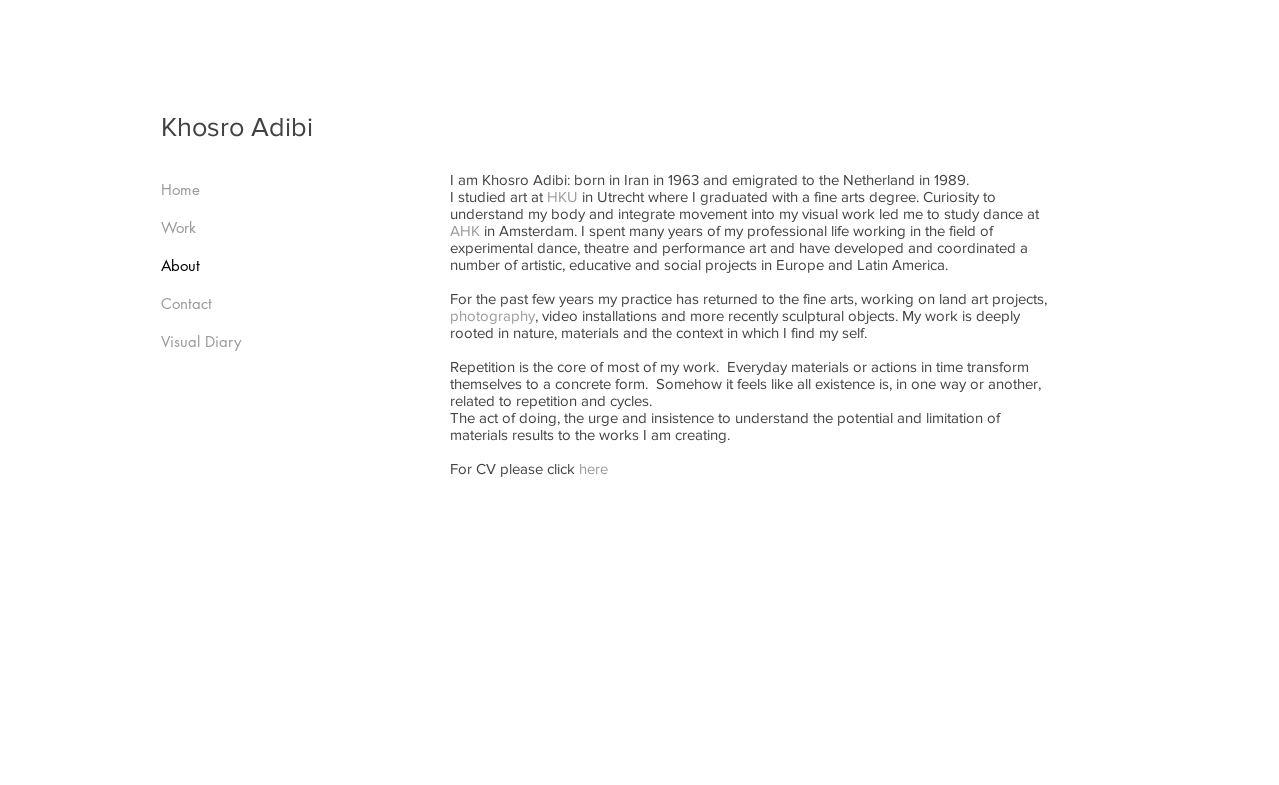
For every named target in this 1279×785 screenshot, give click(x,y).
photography (492, 315)
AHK (465, 230)
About (180, 265)
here (593, 468)
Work (178, 227)
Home (180, 189)
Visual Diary (201, 341)
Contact (186, 303)
